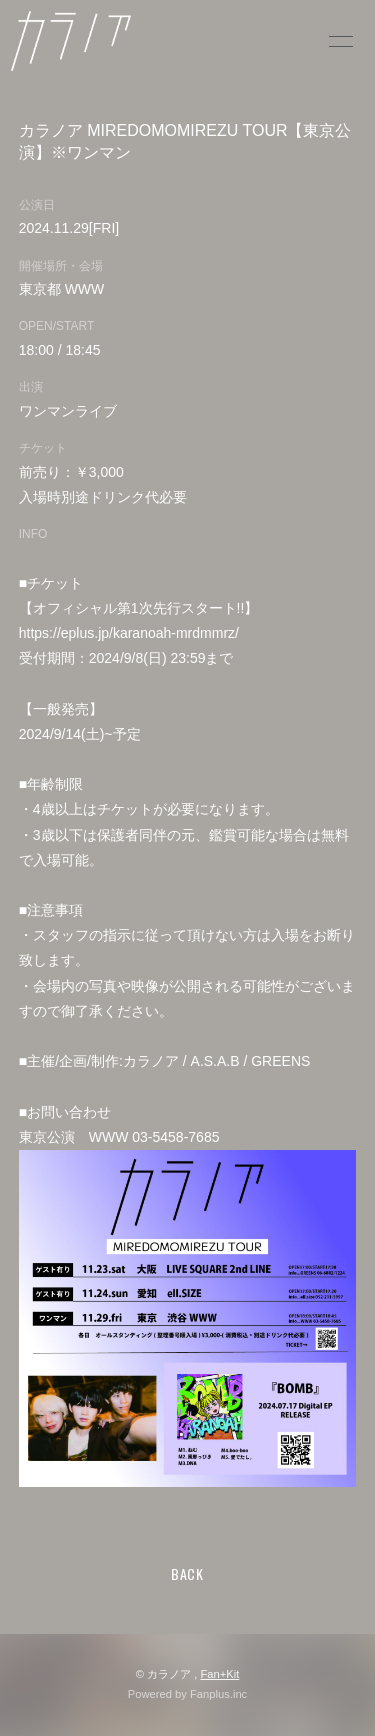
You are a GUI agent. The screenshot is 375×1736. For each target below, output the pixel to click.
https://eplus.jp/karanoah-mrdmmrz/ (129, 633)
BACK (187, 1573)
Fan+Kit (219, 1674)
